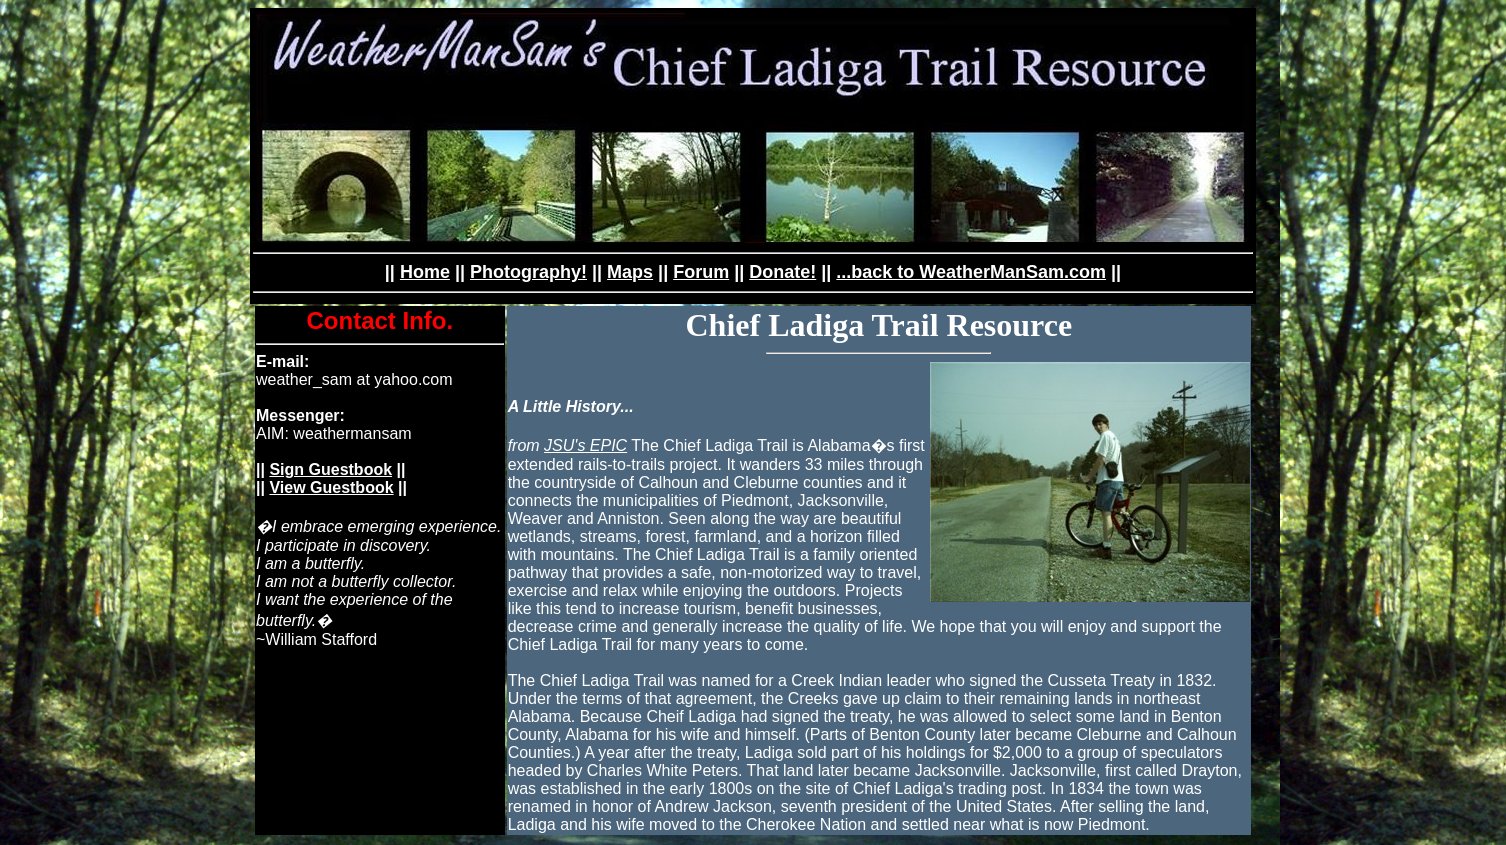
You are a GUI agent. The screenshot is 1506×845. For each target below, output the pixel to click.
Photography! (528, 272)
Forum (701, 272)
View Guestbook (331, 487)
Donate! (782, 272)
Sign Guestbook (330, 469)
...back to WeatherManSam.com (971, 272)
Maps (630, 272)
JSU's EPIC (585, 445)
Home (425, 272)
